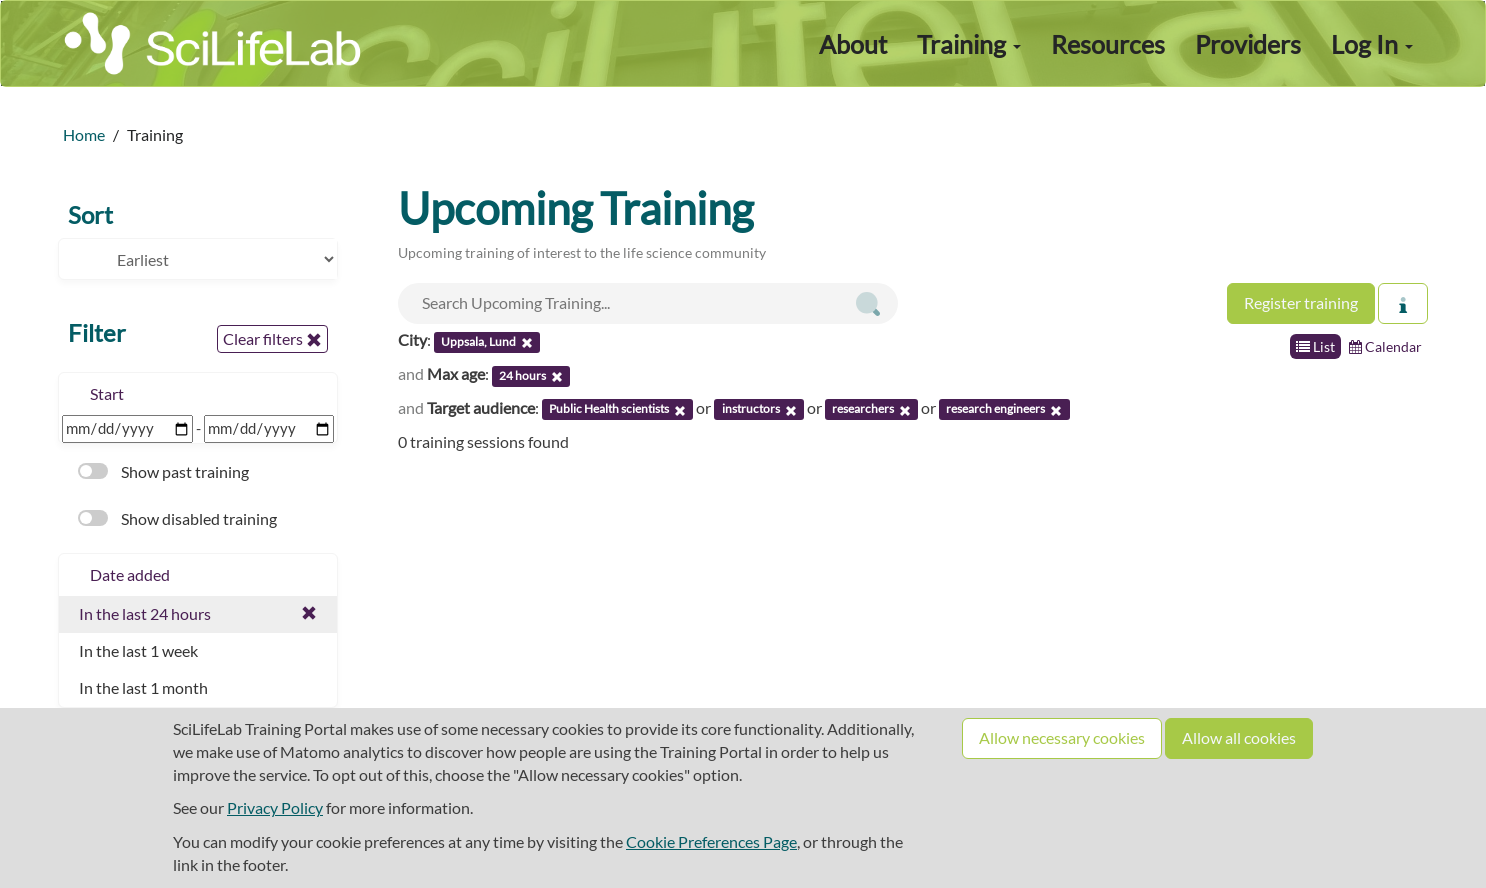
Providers (1248, 44)
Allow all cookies (1239, 737)
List (1315, 346)
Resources (1108, 44)
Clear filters (272, 339)
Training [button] (969, 44)
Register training (1301, 302)
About (853, 44)
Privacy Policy (275, 807)
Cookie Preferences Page (711, 841)
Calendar (1385, 346)
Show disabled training (177, 518)
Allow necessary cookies (1062, 737)
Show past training (163, 471)
